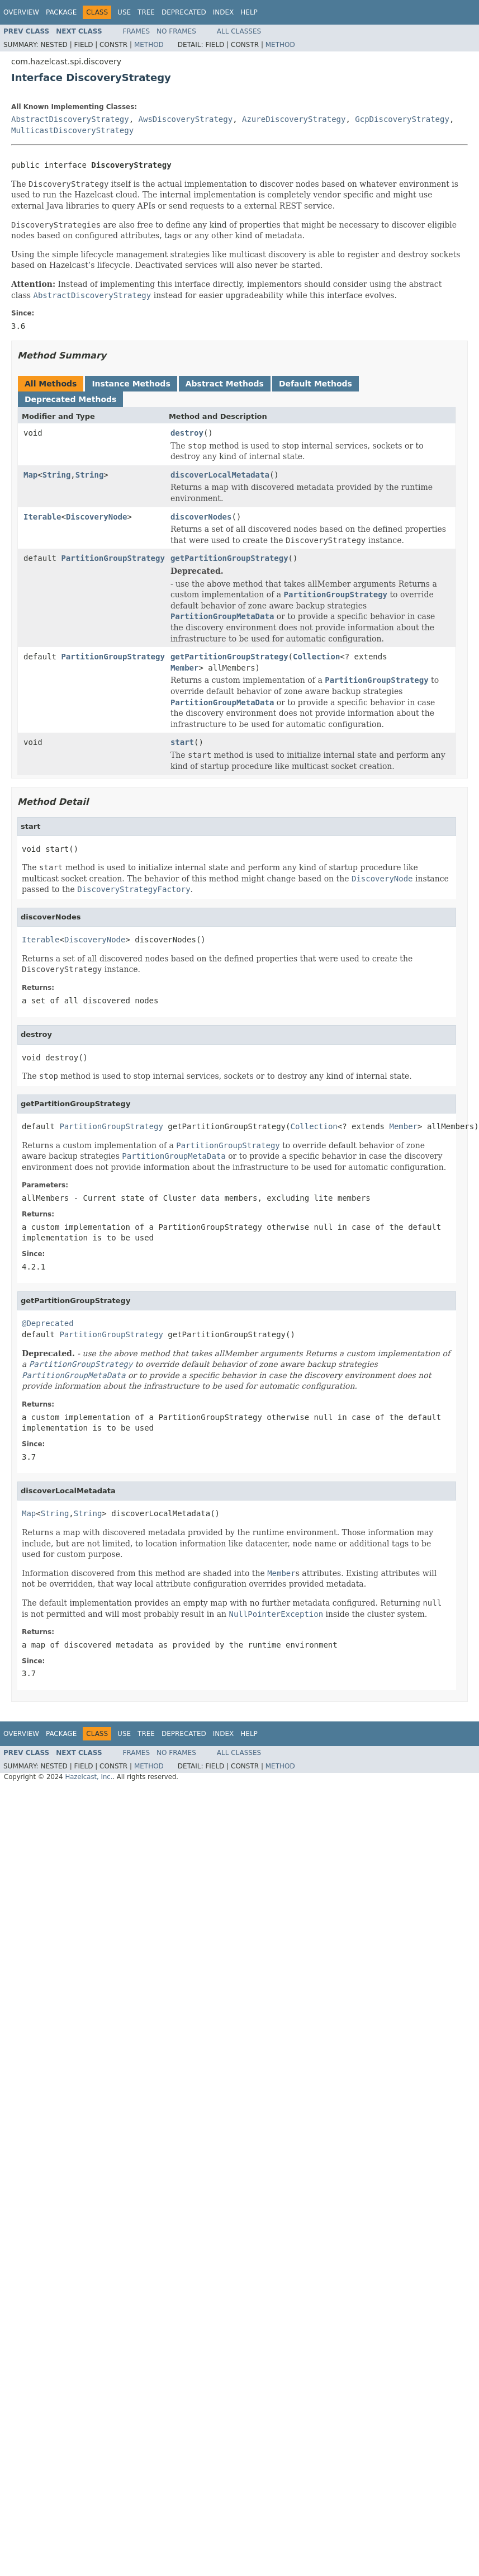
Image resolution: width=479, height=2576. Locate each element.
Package (61, 12)
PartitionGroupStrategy (112, 558)
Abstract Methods (225, 383)
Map (30, 474)
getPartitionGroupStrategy (229, 558)
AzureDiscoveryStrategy (293, 119)
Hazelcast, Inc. (88, 1777)
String (56, 474)
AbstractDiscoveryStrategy (70, 119)
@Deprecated (48, 1323)
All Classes (239, 31)
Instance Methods (131, 383)
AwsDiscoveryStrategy (186, 119)
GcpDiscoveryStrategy (402, 119)
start (182, 742)
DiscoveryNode (96, 516)
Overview (21, 12)
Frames (136, 31)
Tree (146, 12)
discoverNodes (201, 516)
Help (249, 12)
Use (124, 12)
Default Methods (315, 383)
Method (149, 45)
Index (223, 12)
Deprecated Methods (70, 399)
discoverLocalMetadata (219, 474)
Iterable (42, 516)
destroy (186, 432)
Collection (316, 656)
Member (184, 667)
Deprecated (184, 12)
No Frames (176, 31)
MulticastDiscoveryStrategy (72, 130)
